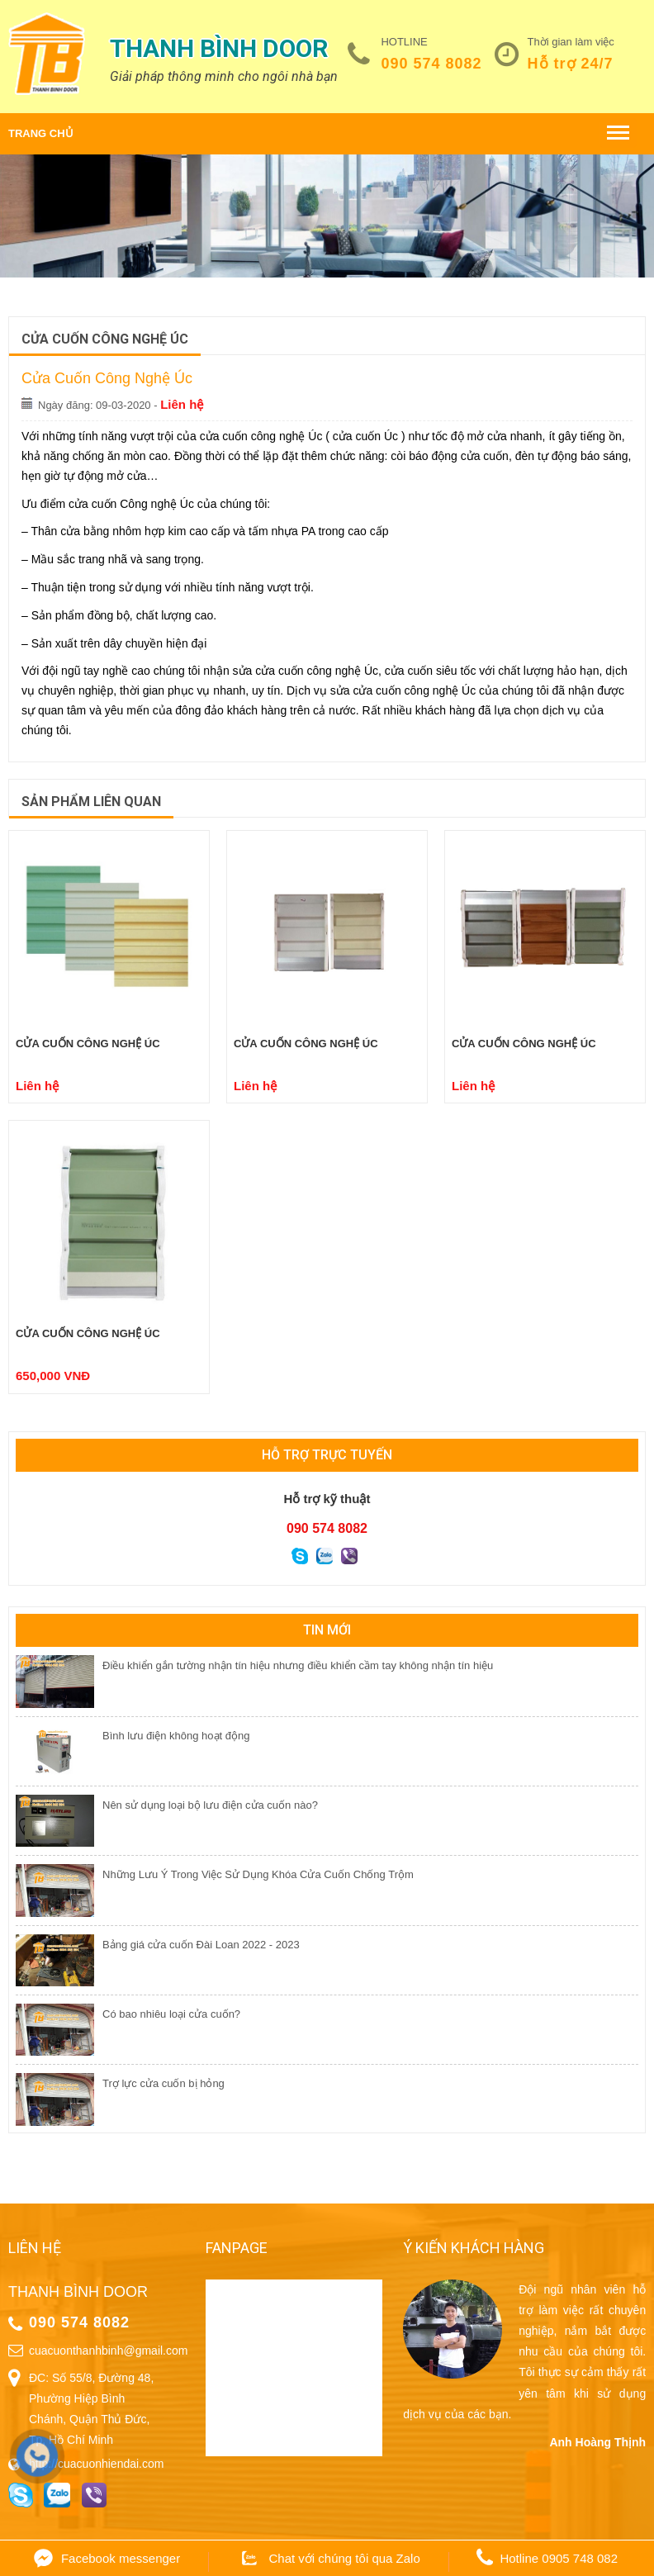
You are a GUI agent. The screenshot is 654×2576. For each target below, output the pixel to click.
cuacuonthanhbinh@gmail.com (108, 2350)
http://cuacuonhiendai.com (96, 2463)
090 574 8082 (431, 63)
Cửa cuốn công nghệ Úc (88, 1043)
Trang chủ (40, 133)
